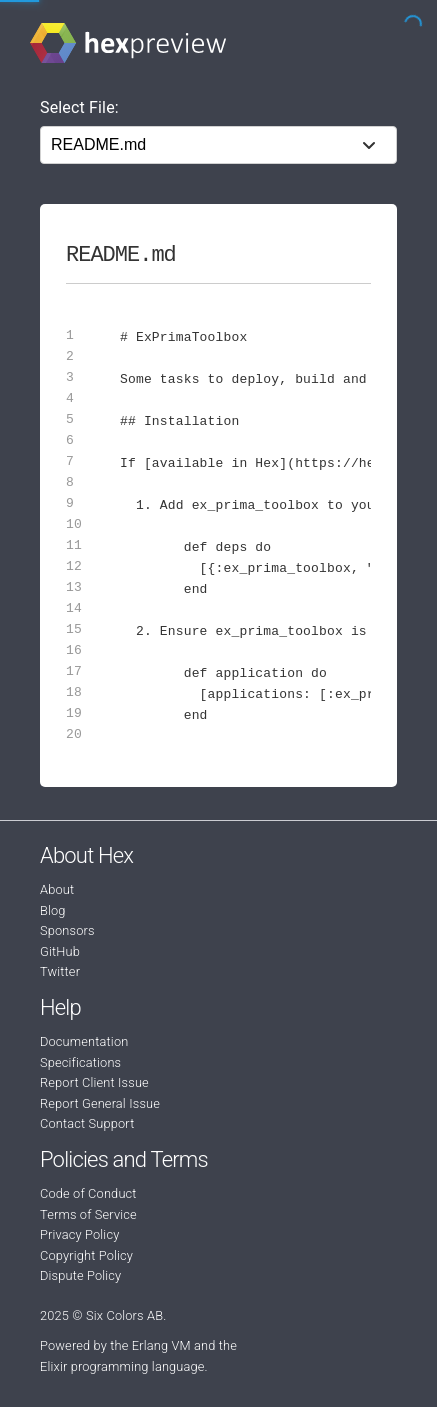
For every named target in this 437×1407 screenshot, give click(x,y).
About (57, 889)
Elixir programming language (122, 1366)
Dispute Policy (80, 1275)
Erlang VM (161, 1345)
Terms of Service (88, 1214)
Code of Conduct (88, 1193)
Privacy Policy (79, 1234)
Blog (53, 910)
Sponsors (67, 930)
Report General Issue (100, 1103)
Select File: (79, 107)
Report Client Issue (94, 1082)
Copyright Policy (86, 1255)
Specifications (80, 1062)
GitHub (60, 951)
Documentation (84, 1041)
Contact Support (87, 1123)
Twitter (60, 971)
